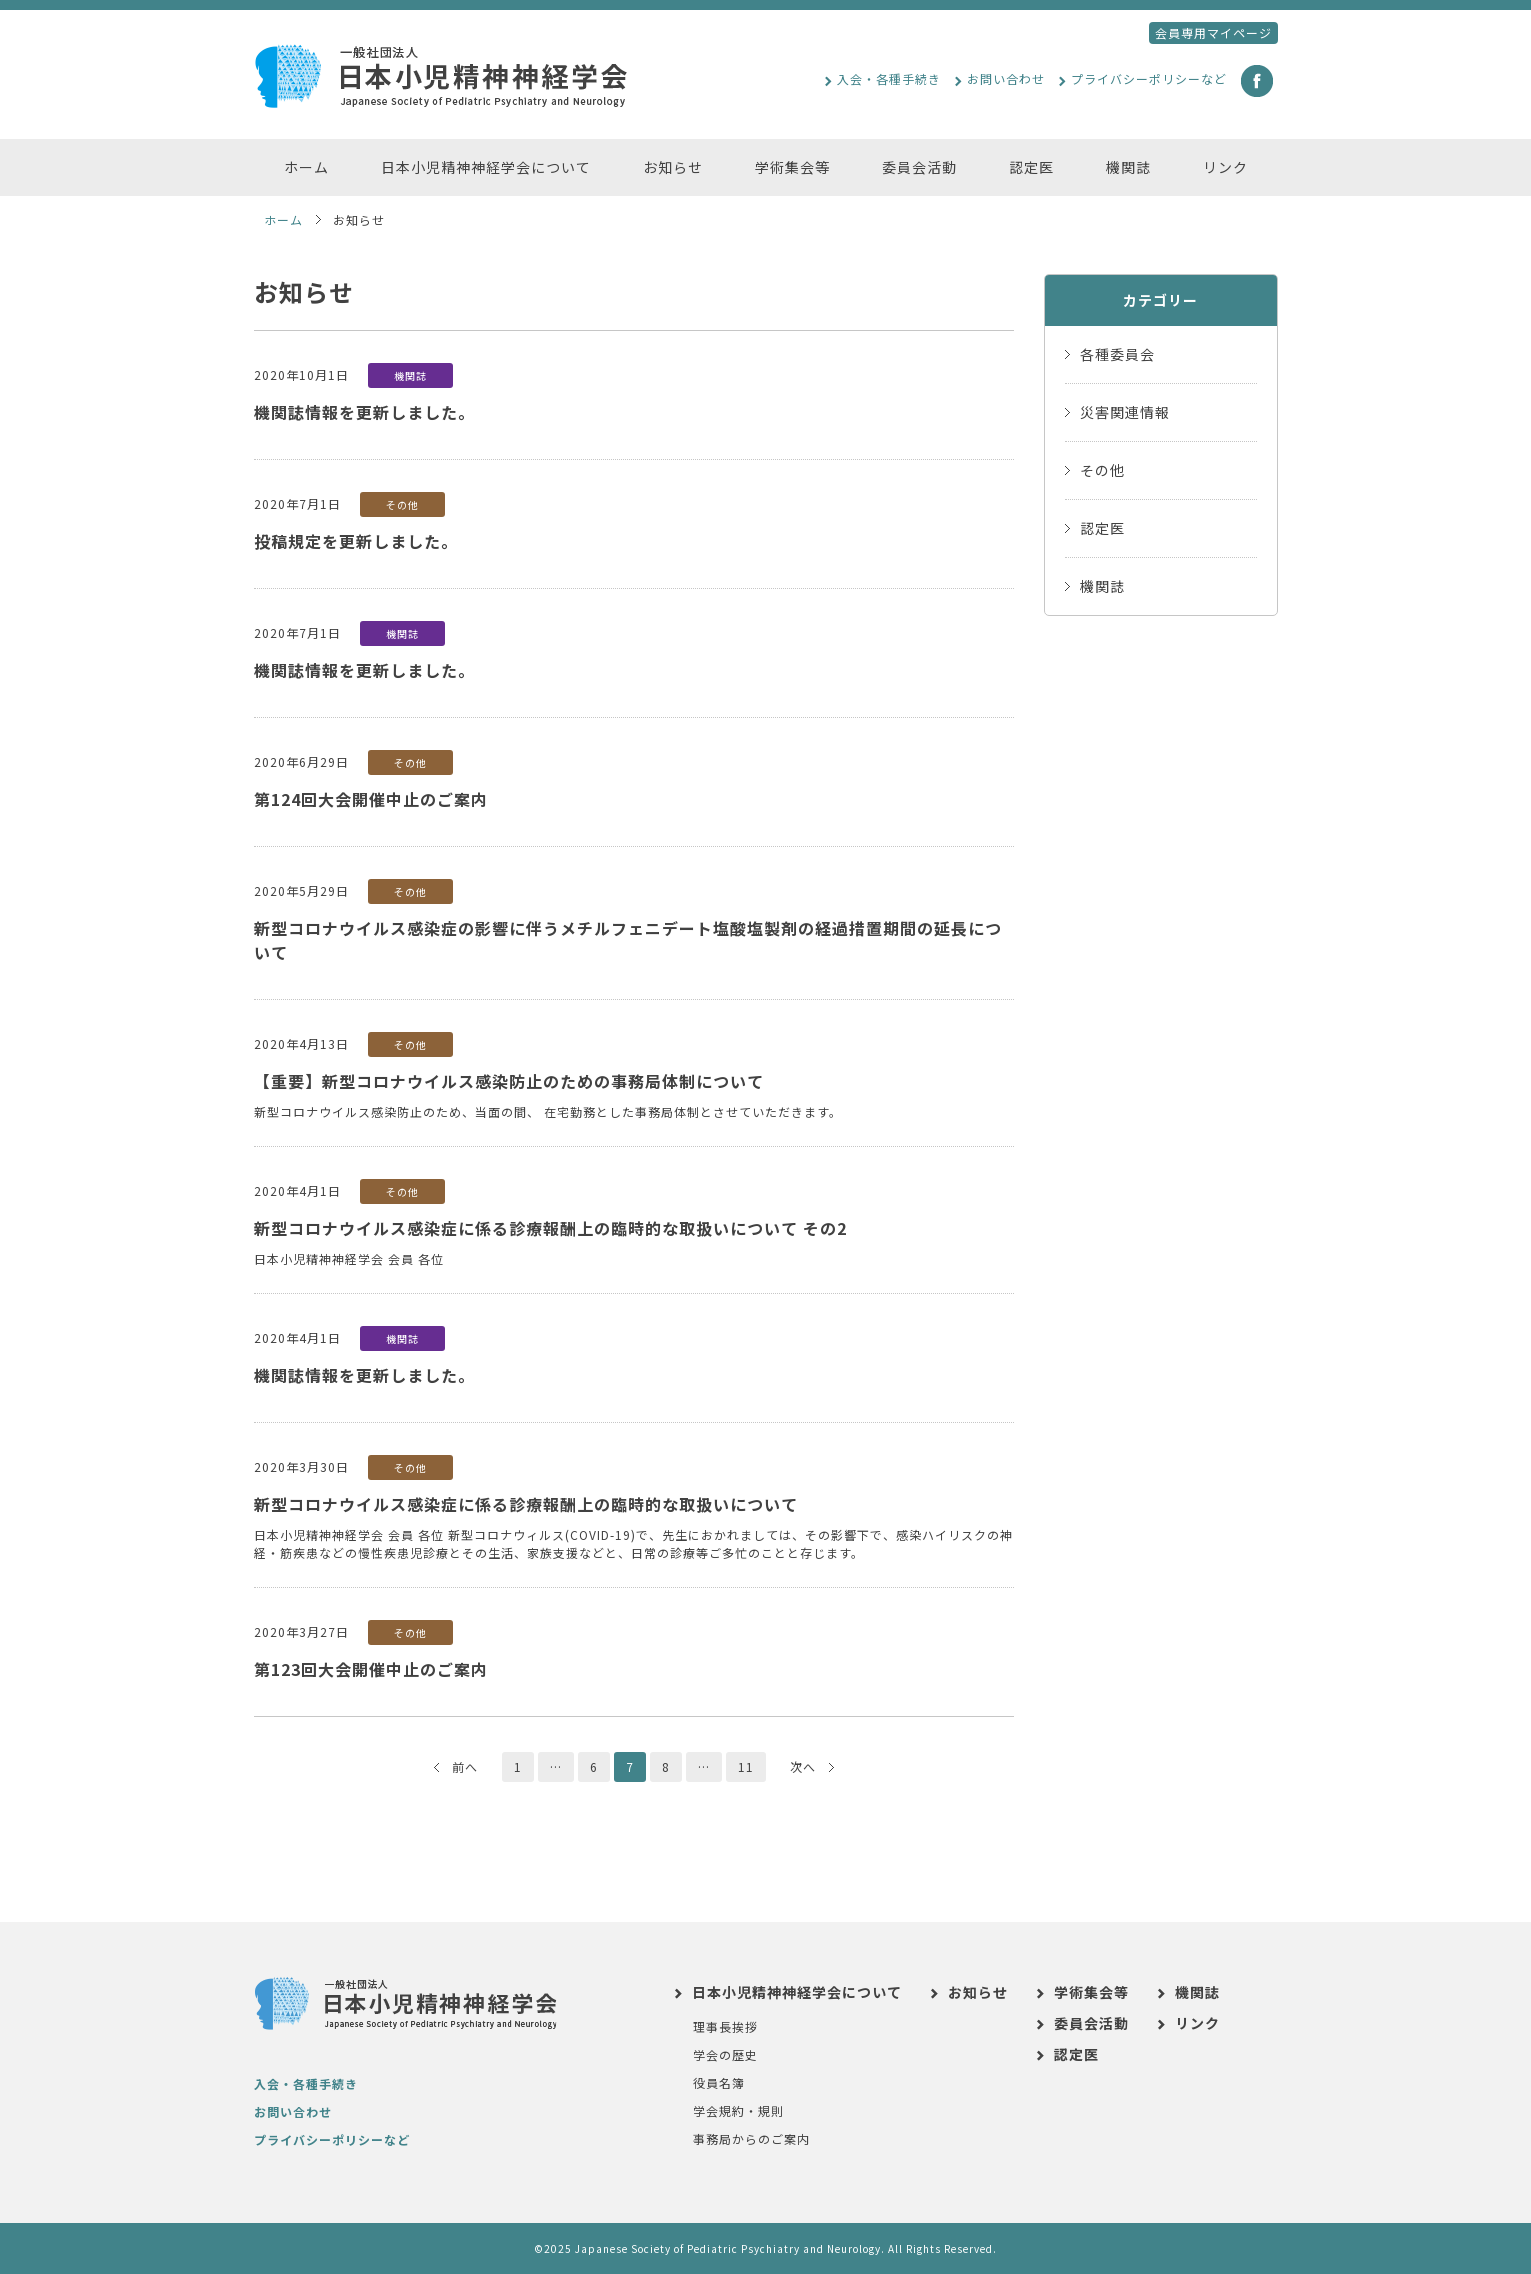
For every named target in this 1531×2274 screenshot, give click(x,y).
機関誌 (423, 375)
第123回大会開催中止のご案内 (371, 1669)
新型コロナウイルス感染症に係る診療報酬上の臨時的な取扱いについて (526, 1504)
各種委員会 (1117, 354)
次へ (812, 1766)
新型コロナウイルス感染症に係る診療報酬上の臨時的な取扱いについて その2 (550, 1228)
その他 (415, 504)
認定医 (1102, 528)
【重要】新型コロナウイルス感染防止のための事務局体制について (509, 1081)
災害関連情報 (1125, 412)
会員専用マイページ (1213, 32)
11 (746, 1766)
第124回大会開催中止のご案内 (371, 799)
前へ (456, 1766)
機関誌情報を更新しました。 (364, 412)
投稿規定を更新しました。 (356, 541)
